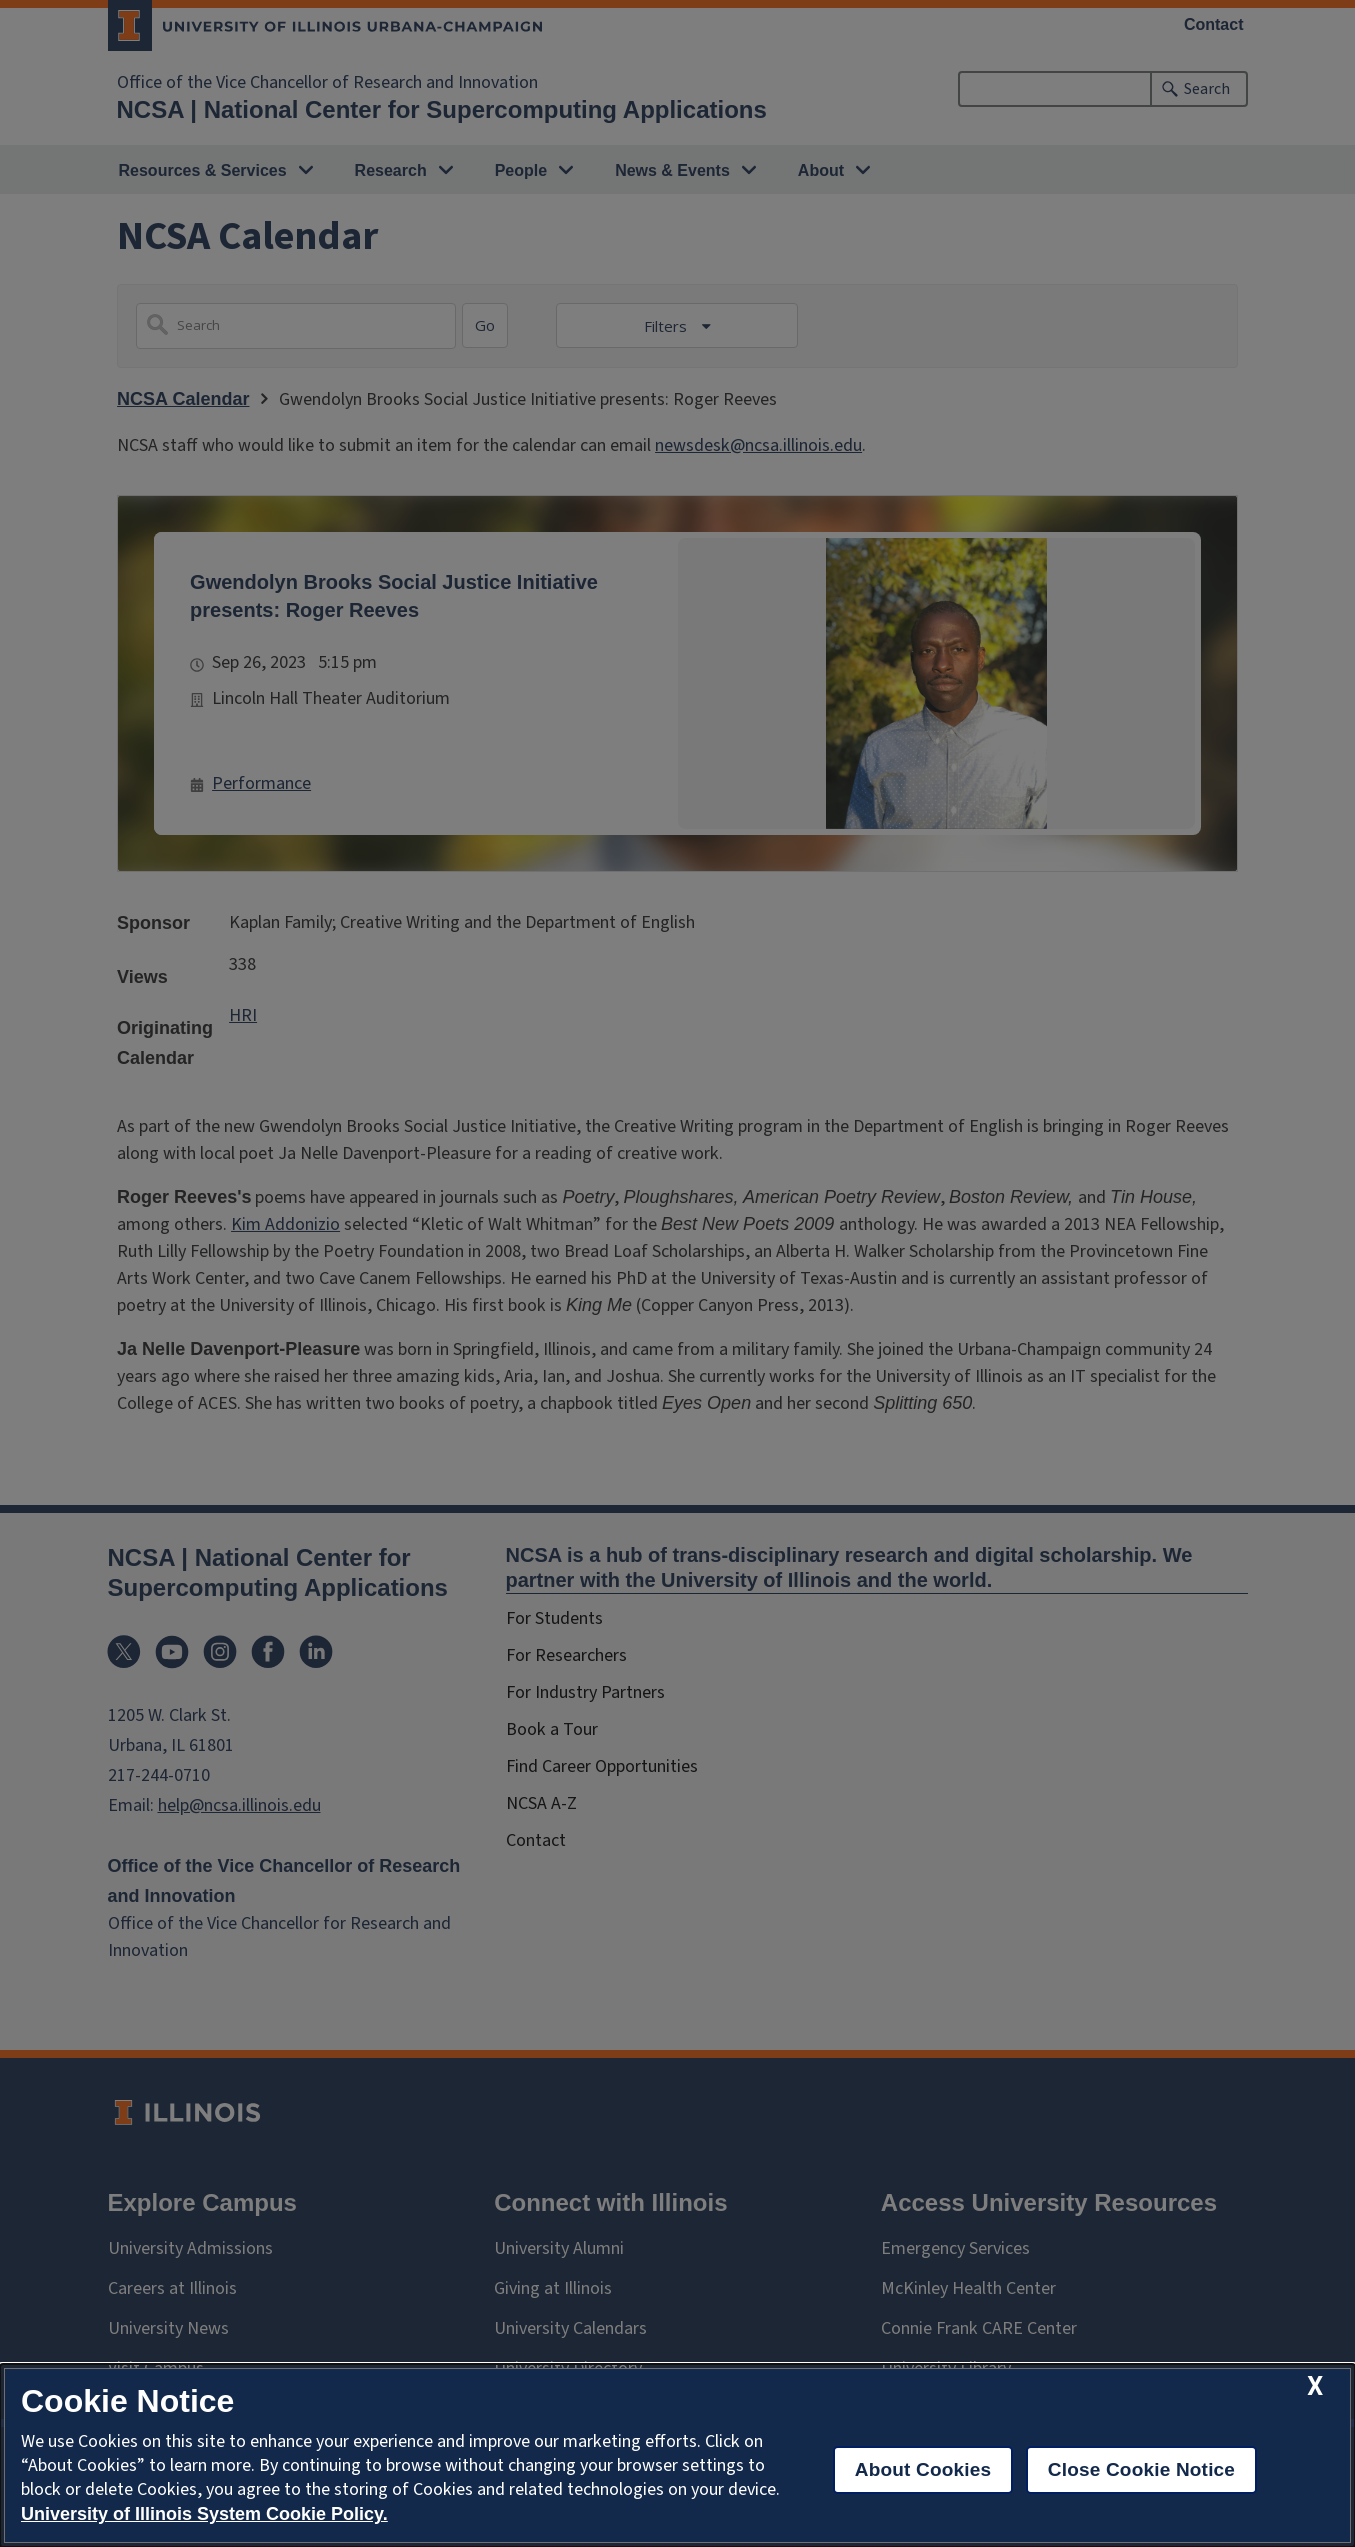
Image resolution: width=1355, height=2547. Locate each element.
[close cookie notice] (1315, 2386)
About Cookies (923, 2469)
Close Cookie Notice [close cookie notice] (1141, 2469)
